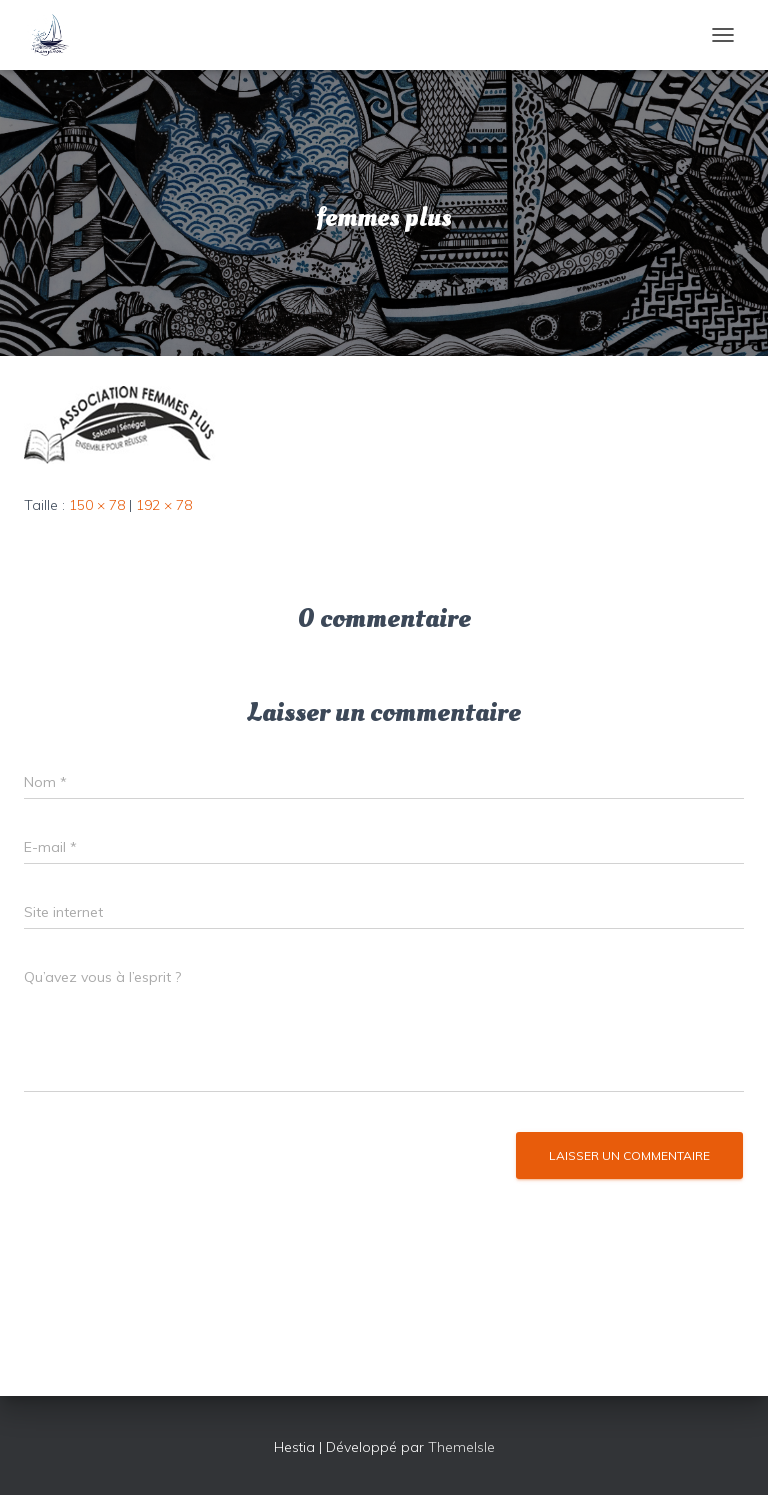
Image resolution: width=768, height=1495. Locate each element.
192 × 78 (164, 505)
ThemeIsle (461, 1447)
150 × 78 (97, 505)
